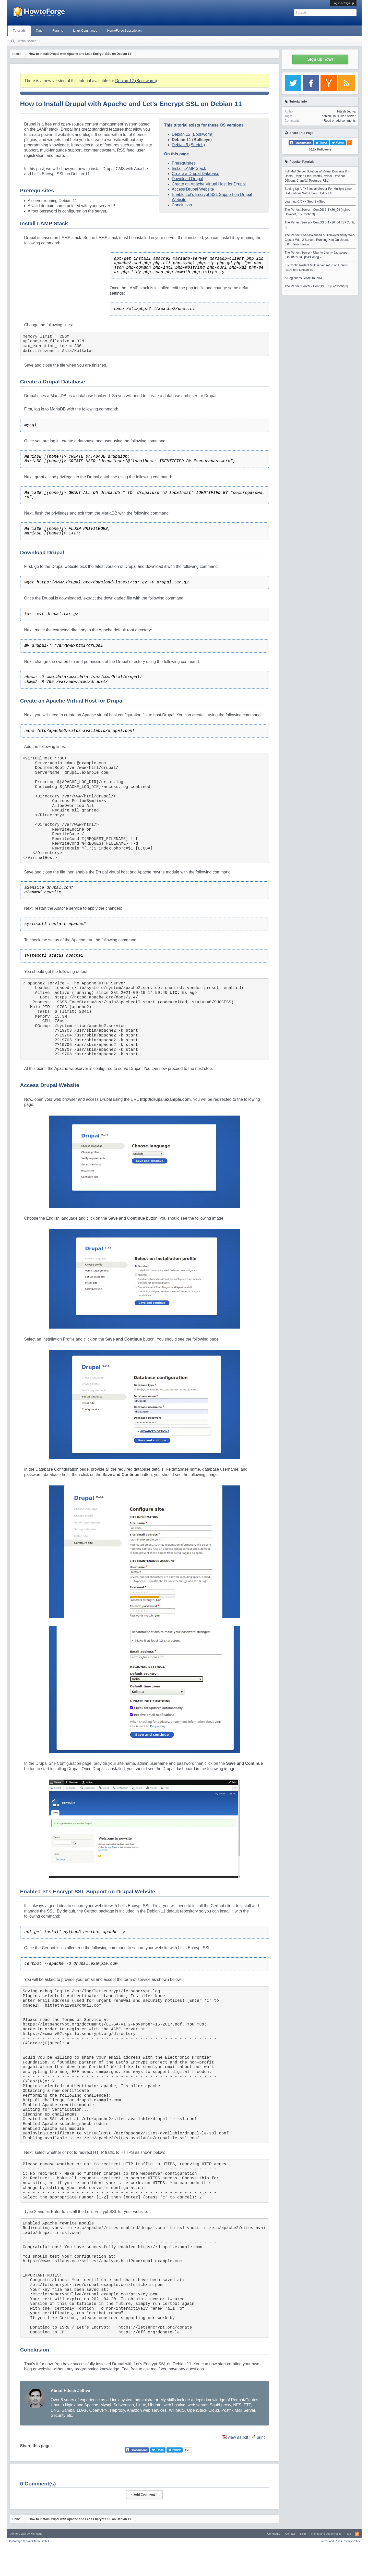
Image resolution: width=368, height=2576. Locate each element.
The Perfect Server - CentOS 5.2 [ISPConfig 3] (316, 286)
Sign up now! (320, 59)
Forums (58, 30)
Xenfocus (36, 2533)
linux (336, 116)
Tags (39, 30)
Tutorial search (26, 41)
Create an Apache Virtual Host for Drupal (209, 184)
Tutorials (19, 30)
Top (349, 2533)
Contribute (273, 2533)
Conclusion (182, 205)
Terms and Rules (331, 2541)
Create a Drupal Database (195, 173)
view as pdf (238, 2437)
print (261, 2437)
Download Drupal (187, 179)
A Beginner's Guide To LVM (303, 278)
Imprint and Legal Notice (326, 2533)
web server (348, 116)
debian (326, 116)
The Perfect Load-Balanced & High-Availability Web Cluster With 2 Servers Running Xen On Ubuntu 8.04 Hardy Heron (320, 239)
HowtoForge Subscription (124, 30)
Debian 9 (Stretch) (188, 145)
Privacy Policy (351, 2541)
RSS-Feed (357, 2534)
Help (303, 2533)
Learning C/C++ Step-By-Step (305, 201)
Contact (290, 2533)
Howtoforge (29, 2541)
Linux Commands (85, 30)
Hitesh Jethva (346, 111)
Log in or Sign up (343, 3)
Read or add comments (340, 120)
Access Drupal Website (193, 189)
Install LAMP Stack (189, 168)
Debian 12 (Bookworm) (136, 81)
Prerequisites (184, 163)
